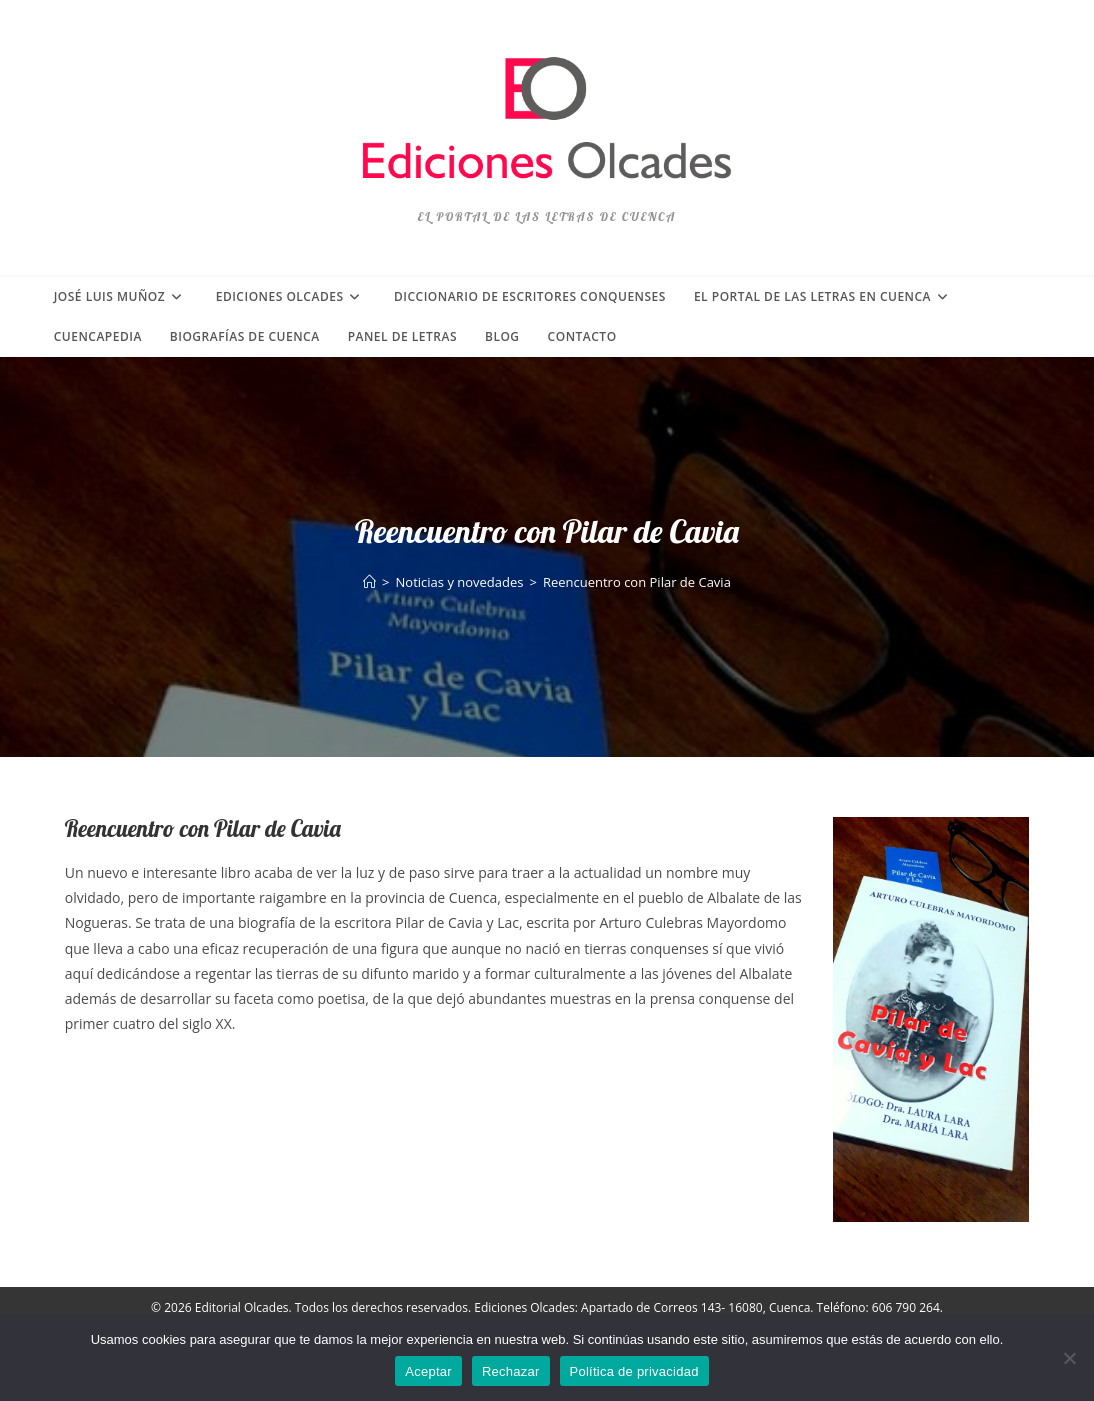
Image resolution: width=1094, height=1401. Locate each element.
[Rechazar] (1069, 1358)
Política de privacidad (634, 1371)
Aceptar (428, 1371)
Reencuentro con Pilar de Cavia (637, 582)
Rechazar (511, 1371)
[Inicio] (369, 582)
